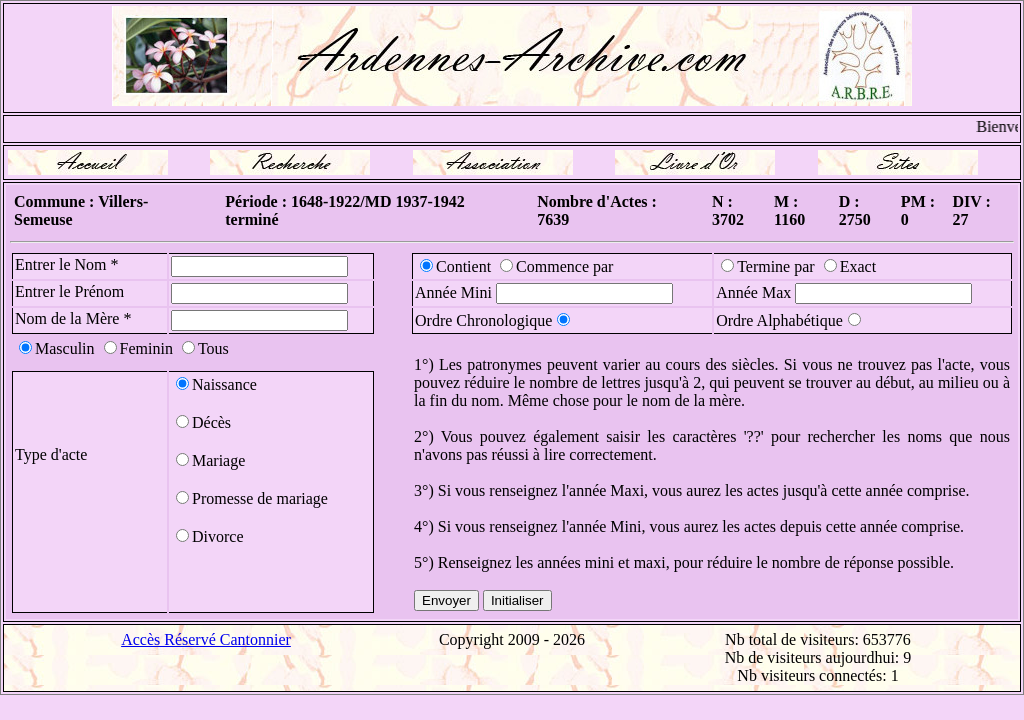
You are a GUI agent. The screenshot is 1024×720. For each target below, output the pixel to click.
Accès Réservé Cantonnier (206, 639)
